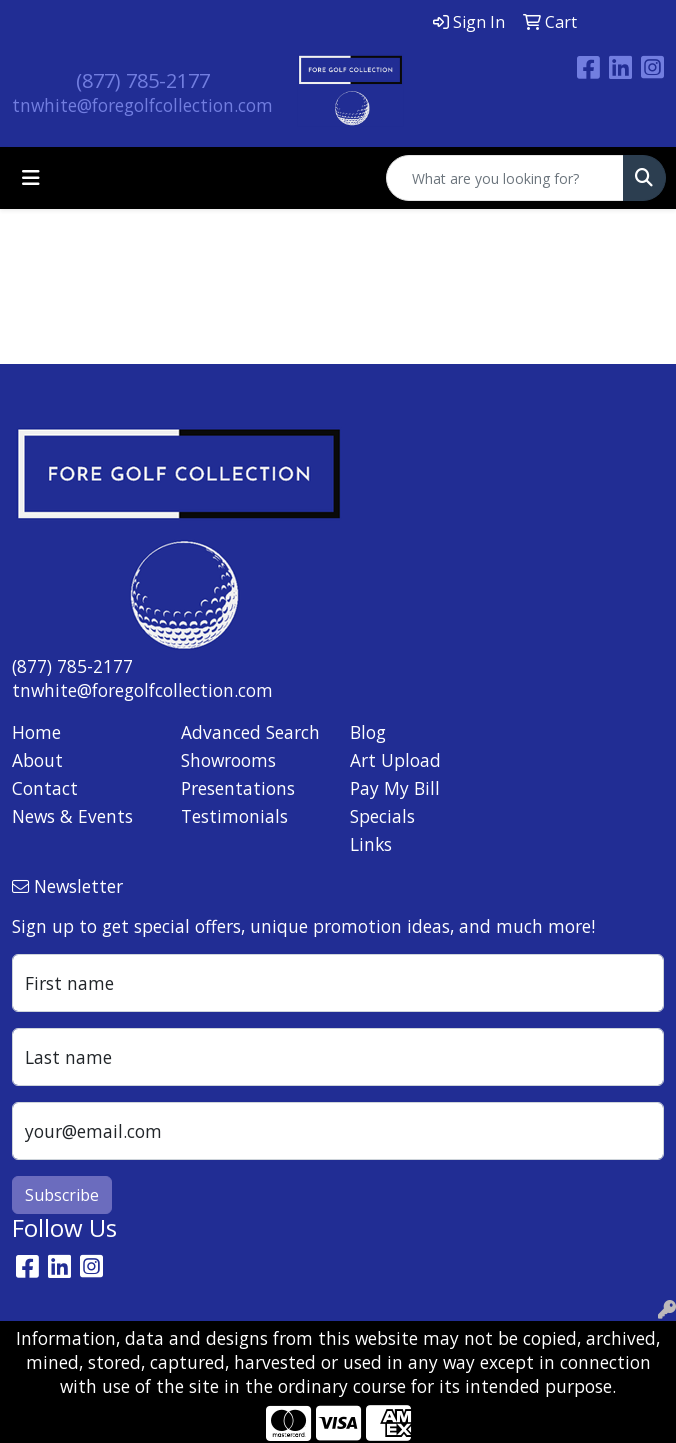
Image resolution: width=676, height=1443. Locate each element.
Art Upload (395, 760)
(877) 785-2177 (143, 80)
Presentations (238, 788)
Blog (368, 732)
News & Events (72, 816)
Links (371, 844)
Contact (45, 788)
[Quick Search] (505, 178)
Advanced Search (250, 732)
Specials (382, 816)
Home (36, 732)
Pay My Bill (395, 788)
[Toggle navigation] (31, 178)
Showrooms (228, 760)
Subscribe (62, 1195)
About (37, 760)
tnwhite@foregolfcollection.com (142, 105)
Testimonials (234, 816)
